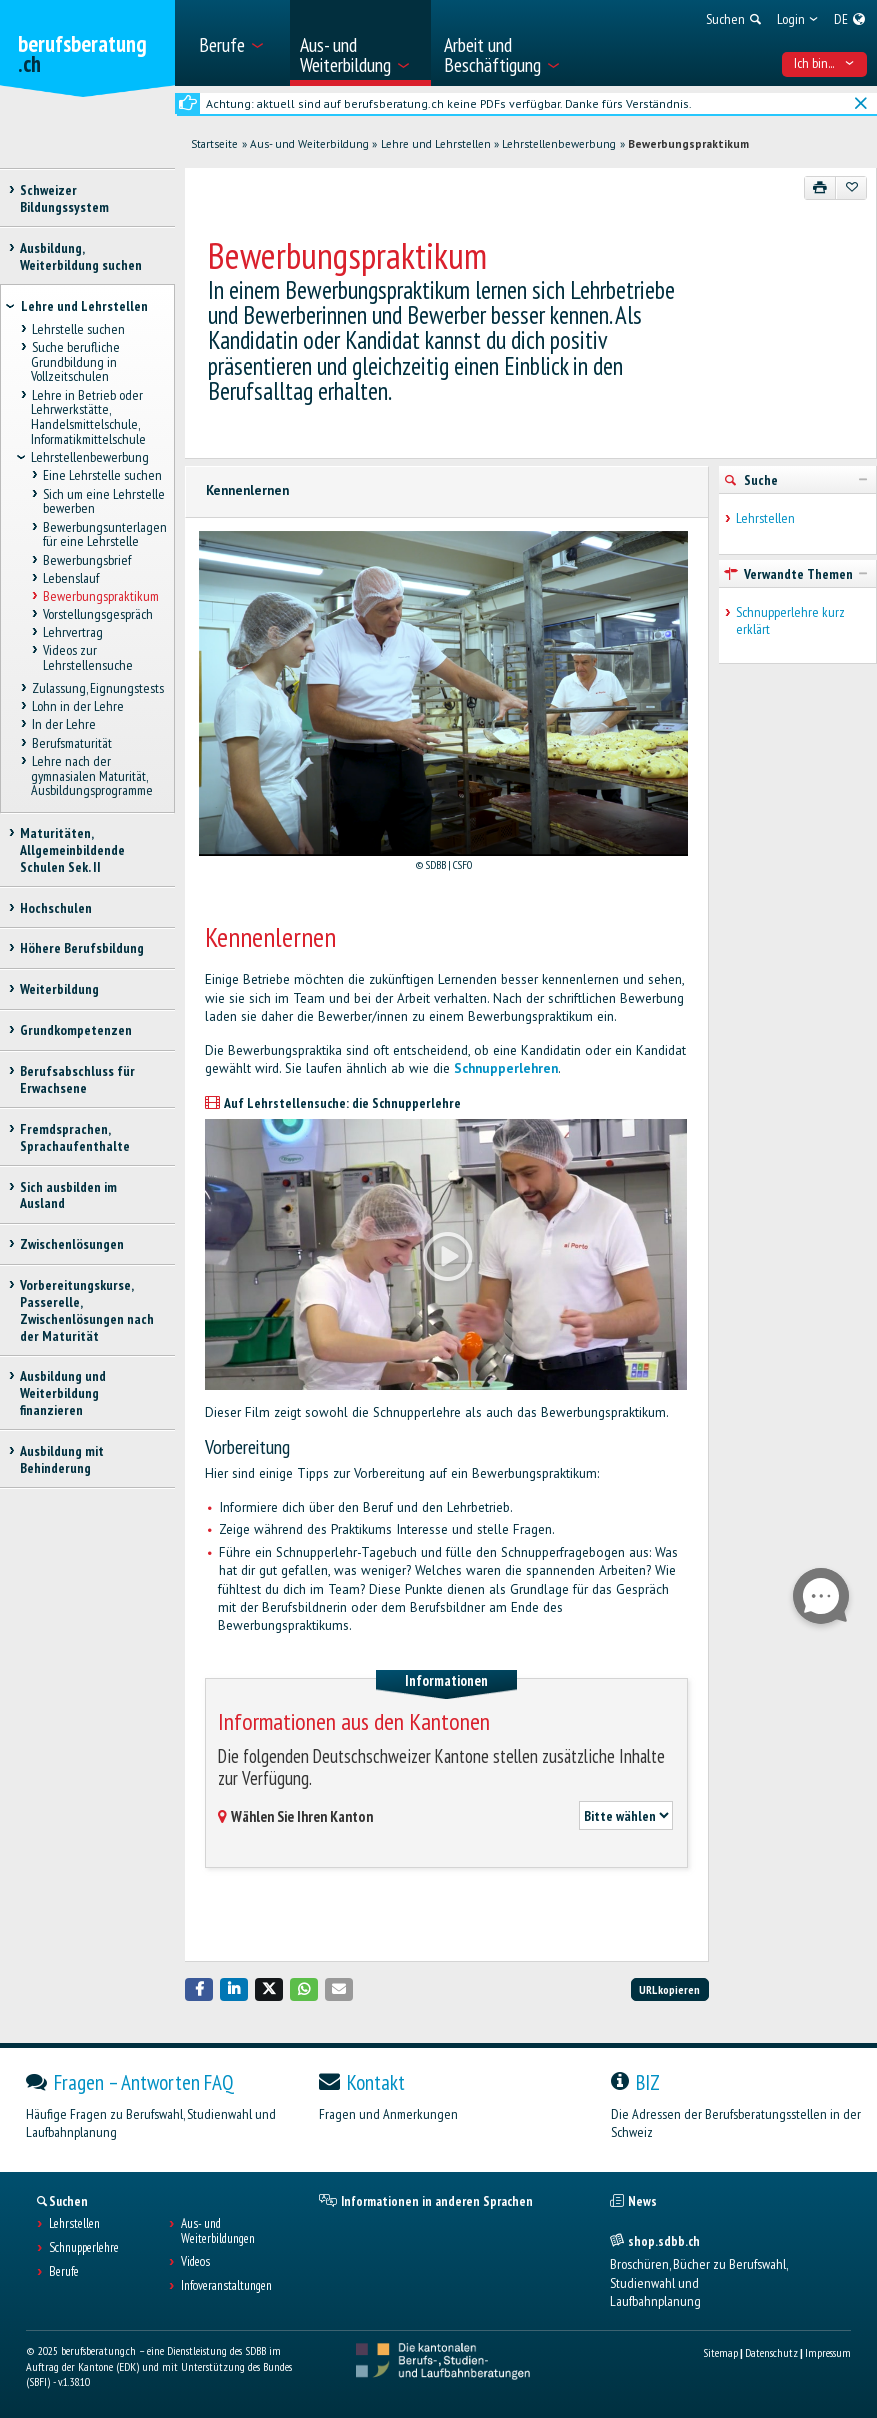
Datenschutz (771, 2352)
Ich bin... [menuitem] (824, 63)
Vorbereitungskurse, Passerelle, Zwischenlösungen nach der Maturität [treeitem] (87, 1310)
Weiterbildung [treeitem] (59, 989)
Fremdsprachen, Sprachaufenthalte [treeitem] (75, 1137)
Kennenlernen (247, 490)
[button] (199, 1989)
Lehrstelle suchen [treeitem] (77, 329)
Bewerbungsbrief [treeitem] (87, 560)
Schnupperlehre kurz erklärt (790, 621)
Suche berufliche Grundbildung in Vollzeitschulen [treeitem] (75, 361)
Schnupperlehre (84, 2248)
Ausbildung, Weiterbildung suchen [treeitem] (81, 256)
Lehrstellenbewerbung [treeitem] (90, 458)
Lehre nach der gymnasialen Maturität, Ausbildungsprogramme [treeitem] (92, 775)
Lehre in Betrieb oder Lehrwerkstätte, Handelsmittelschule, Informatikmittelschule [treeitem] (88, 417)
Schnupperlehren (506, 1068)
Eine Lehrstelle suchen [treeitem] (102, 476)
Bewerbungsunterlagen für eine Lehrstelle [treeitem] (104, 534)
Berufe (64, 2272)
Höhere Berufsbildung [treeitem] (82, 948)
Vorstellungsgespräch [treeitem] (98, 614)
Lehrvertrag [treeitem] (73, 633)
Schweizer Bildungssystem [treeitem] (64, 198)
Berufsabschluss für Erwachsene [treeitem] (77, 1079)
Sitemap (720, 2352)
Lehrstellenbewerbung (559, 144)
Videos (195, 2262)
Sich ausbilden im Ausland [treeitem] (68, 1195)
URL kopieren (669, 1989)
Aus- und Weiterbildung (309, 144)
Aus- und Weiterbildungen (218, 2232)
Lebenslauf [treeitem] (71, 578)
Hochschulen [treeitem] (56, 908)
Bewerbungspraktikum (688, 144)
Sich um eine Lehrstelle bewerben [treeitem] (104, 501)
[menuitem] (238, 43)
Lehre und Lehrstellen (436, 144)
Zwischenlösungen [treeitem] (72, 1244)
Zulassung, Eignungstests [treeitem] (97, 688)
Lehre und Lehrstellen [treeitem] (84, 306)
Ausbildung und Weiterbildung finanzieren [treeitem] (63, 1393)
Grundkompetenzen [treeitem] (76, 1030)
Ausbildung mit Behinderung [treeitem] (62, 1459)
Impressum (828, 2352)
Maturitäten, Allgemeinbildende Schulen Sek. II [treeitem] (72, 850)
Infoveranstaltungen (226, 2286)
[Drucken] (820, 188)
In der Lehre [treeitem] (63, 725)
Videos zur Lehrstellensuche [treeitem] (88, 658)
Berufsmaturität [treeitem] (71, 743)
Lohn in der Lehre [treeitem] (77, 707)
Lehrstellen (765, 518)
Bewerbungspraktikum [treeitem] (101, 596)
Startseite (214, 144)
